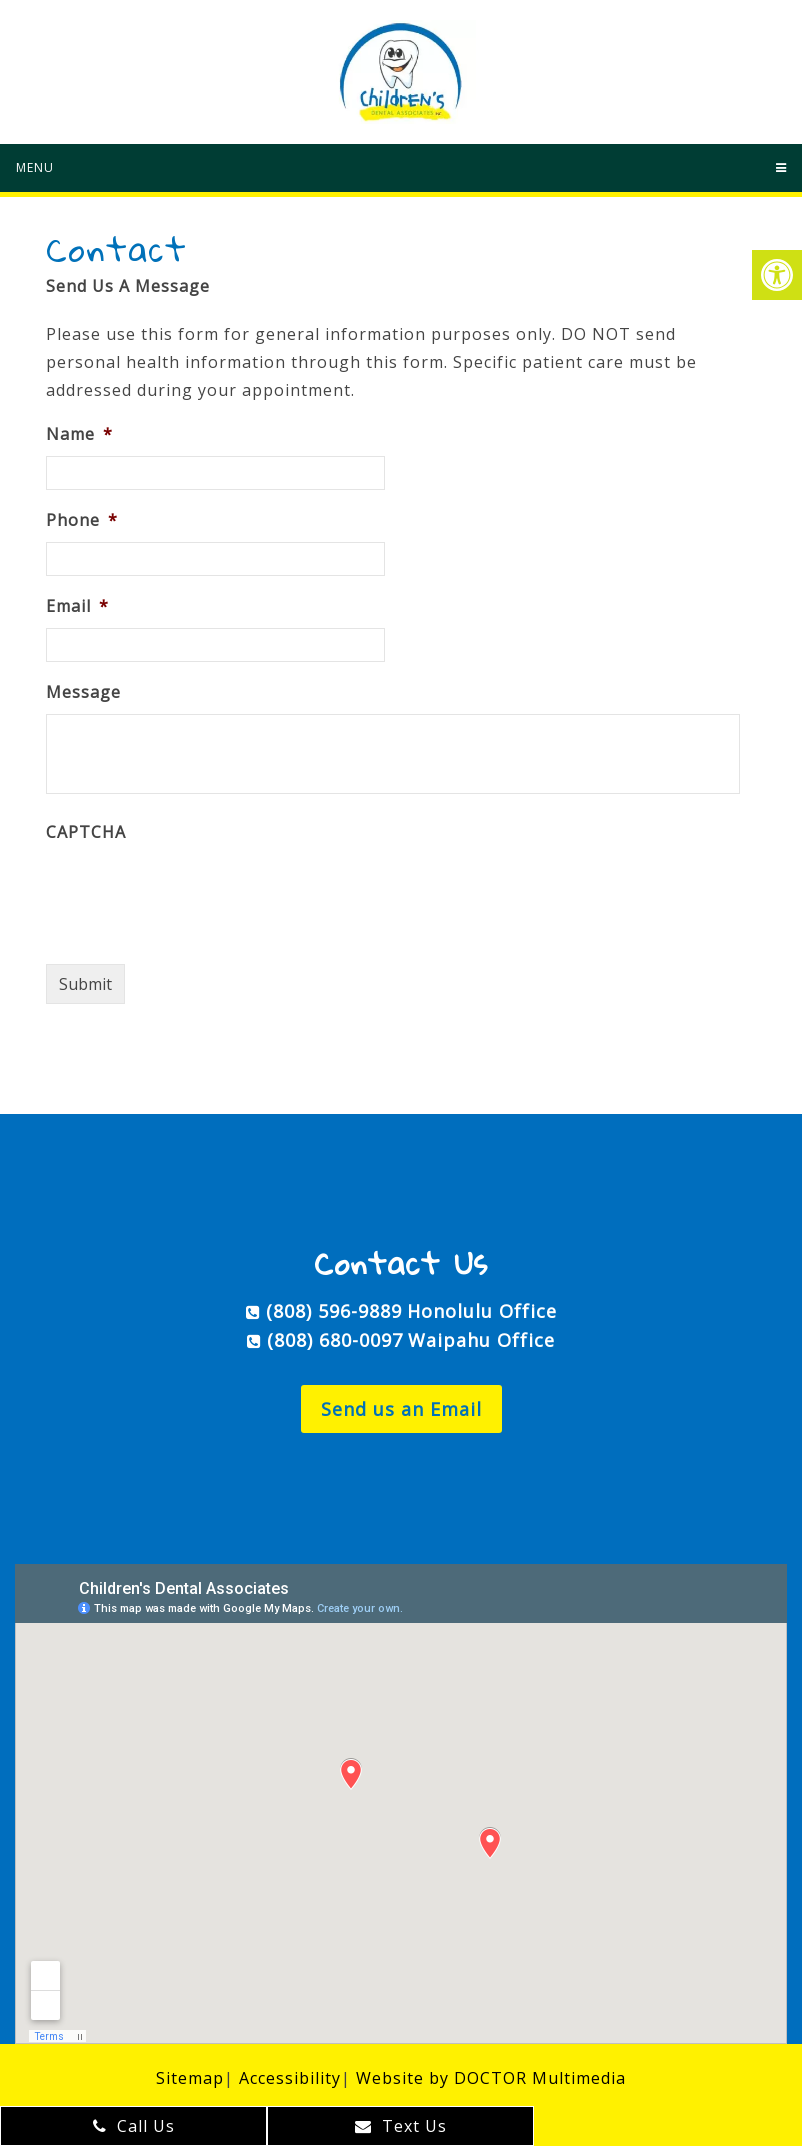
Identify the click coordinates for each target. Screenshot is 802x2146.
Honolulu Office (482, 1311)
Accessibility (290, 2078)
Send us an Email (401, 1409)
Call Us (134, 2126)
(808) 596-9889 (334, 1311)
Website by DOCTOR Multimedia (491, 2078)
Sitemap (190, 2078)
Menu (35, 167)
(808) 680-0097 (335, 1340)
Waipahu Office (481, 1340)
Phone (82, 520)
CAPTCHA (86, 832)
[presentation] (198, 893)
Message (83, 692)
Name (79, 434)
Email (77, 606)
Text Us (401, 2126)
